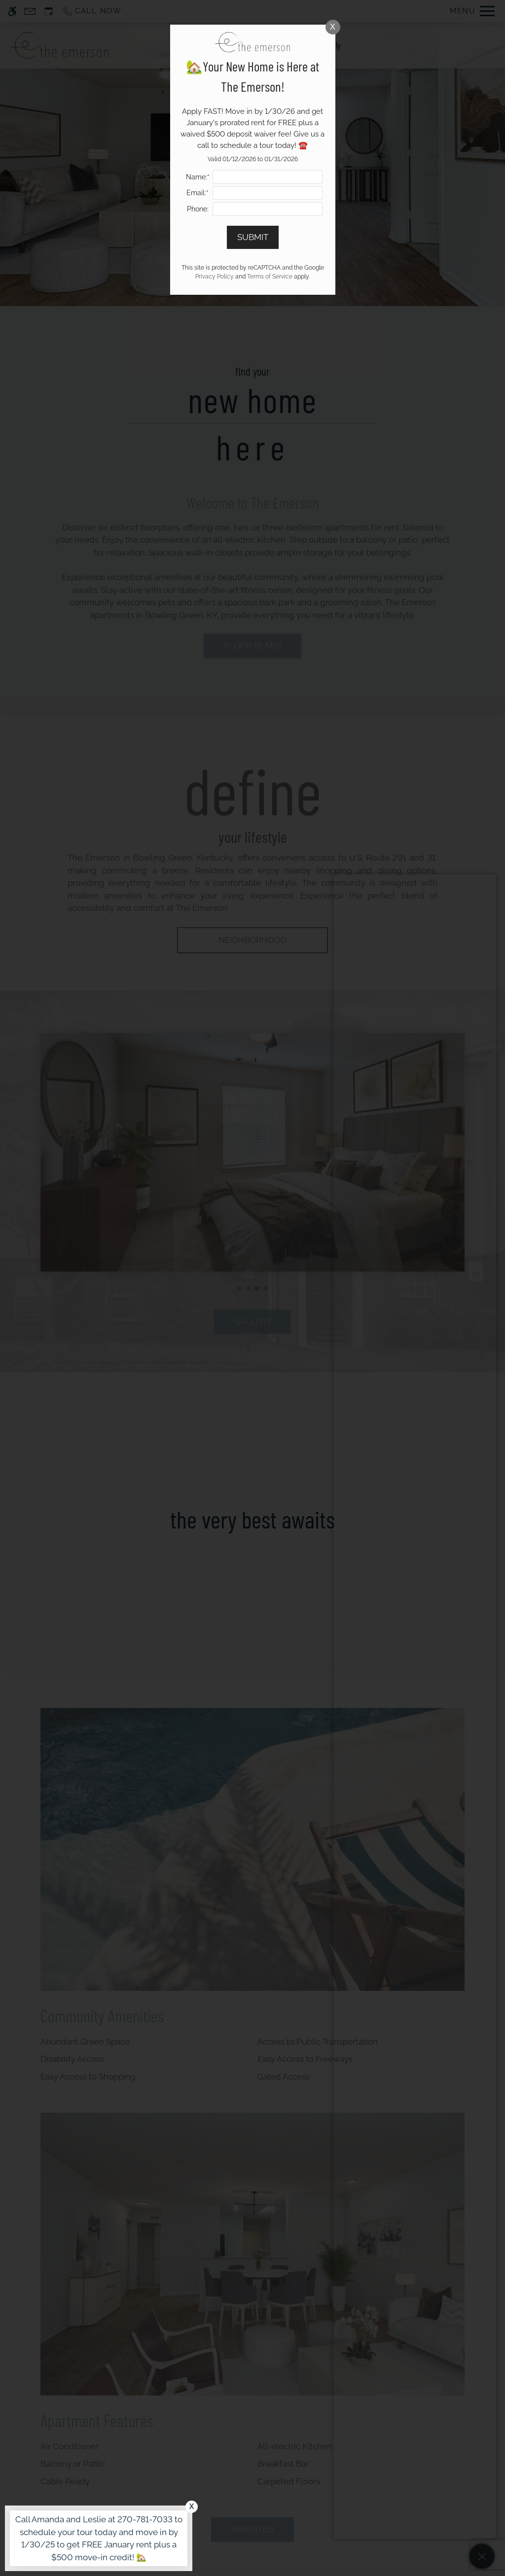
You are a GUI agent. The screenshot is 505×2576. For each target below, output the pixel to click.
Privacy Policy (214, 276)
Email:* (197, 193)
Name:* (198, 177)
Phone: (198, 209)
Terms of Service (269, 276)
